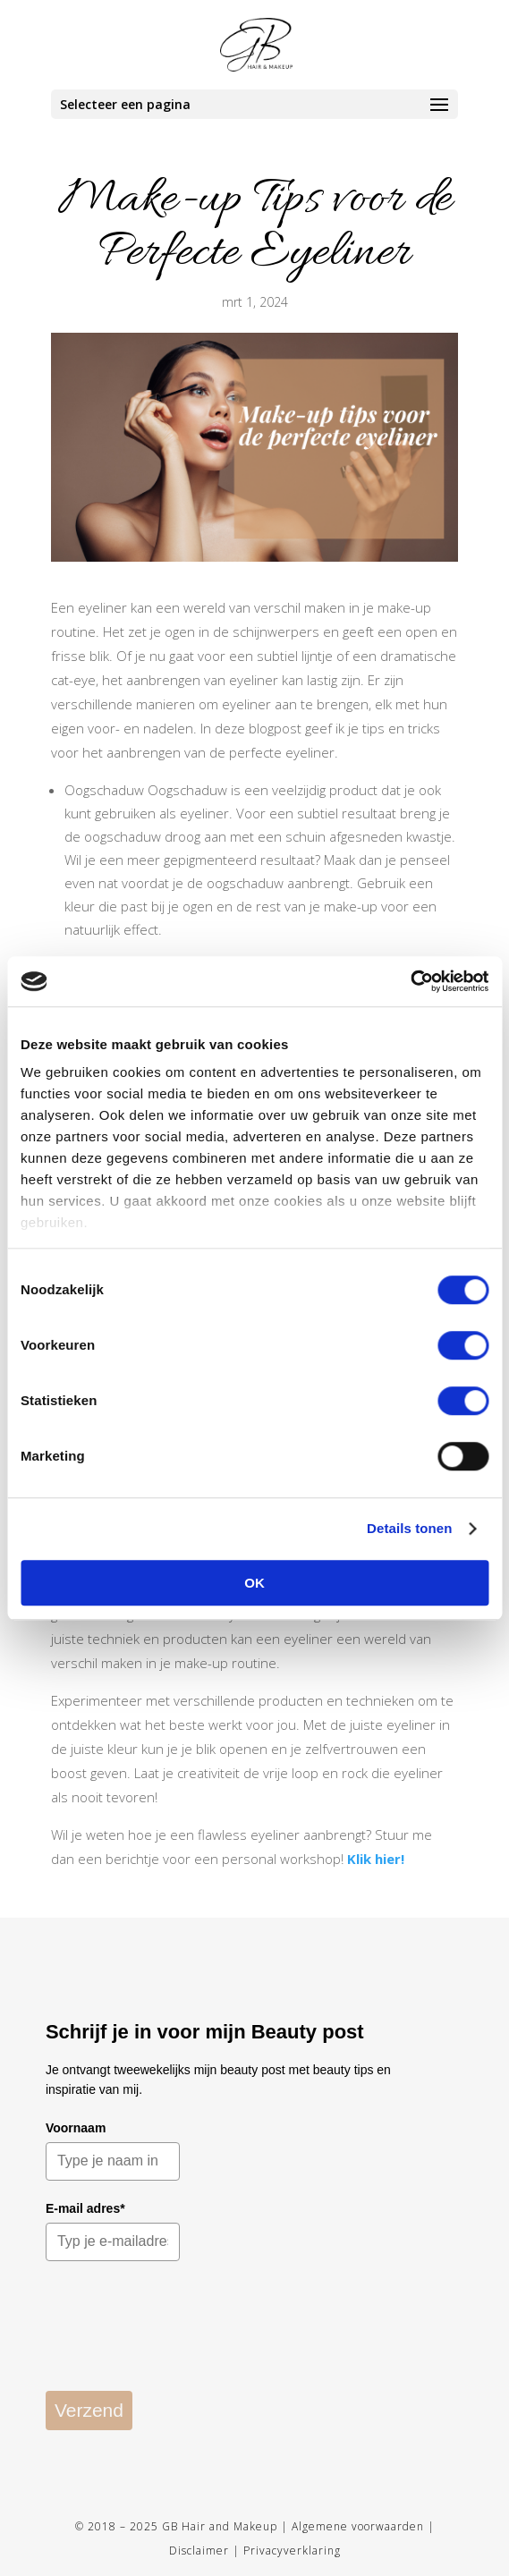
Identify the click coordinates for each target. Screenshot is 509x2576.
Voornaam (76, 2128)
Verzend (89, 2410)
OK (254, 1582)
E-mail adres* (85, 2208)
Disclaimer (199, 2550)
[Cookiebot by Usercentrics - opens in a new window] (410, 981)
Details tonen (409, 1528)
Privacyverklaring (292, 2550)
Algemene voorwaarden (358, 2526)
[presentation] (182, 2338)
